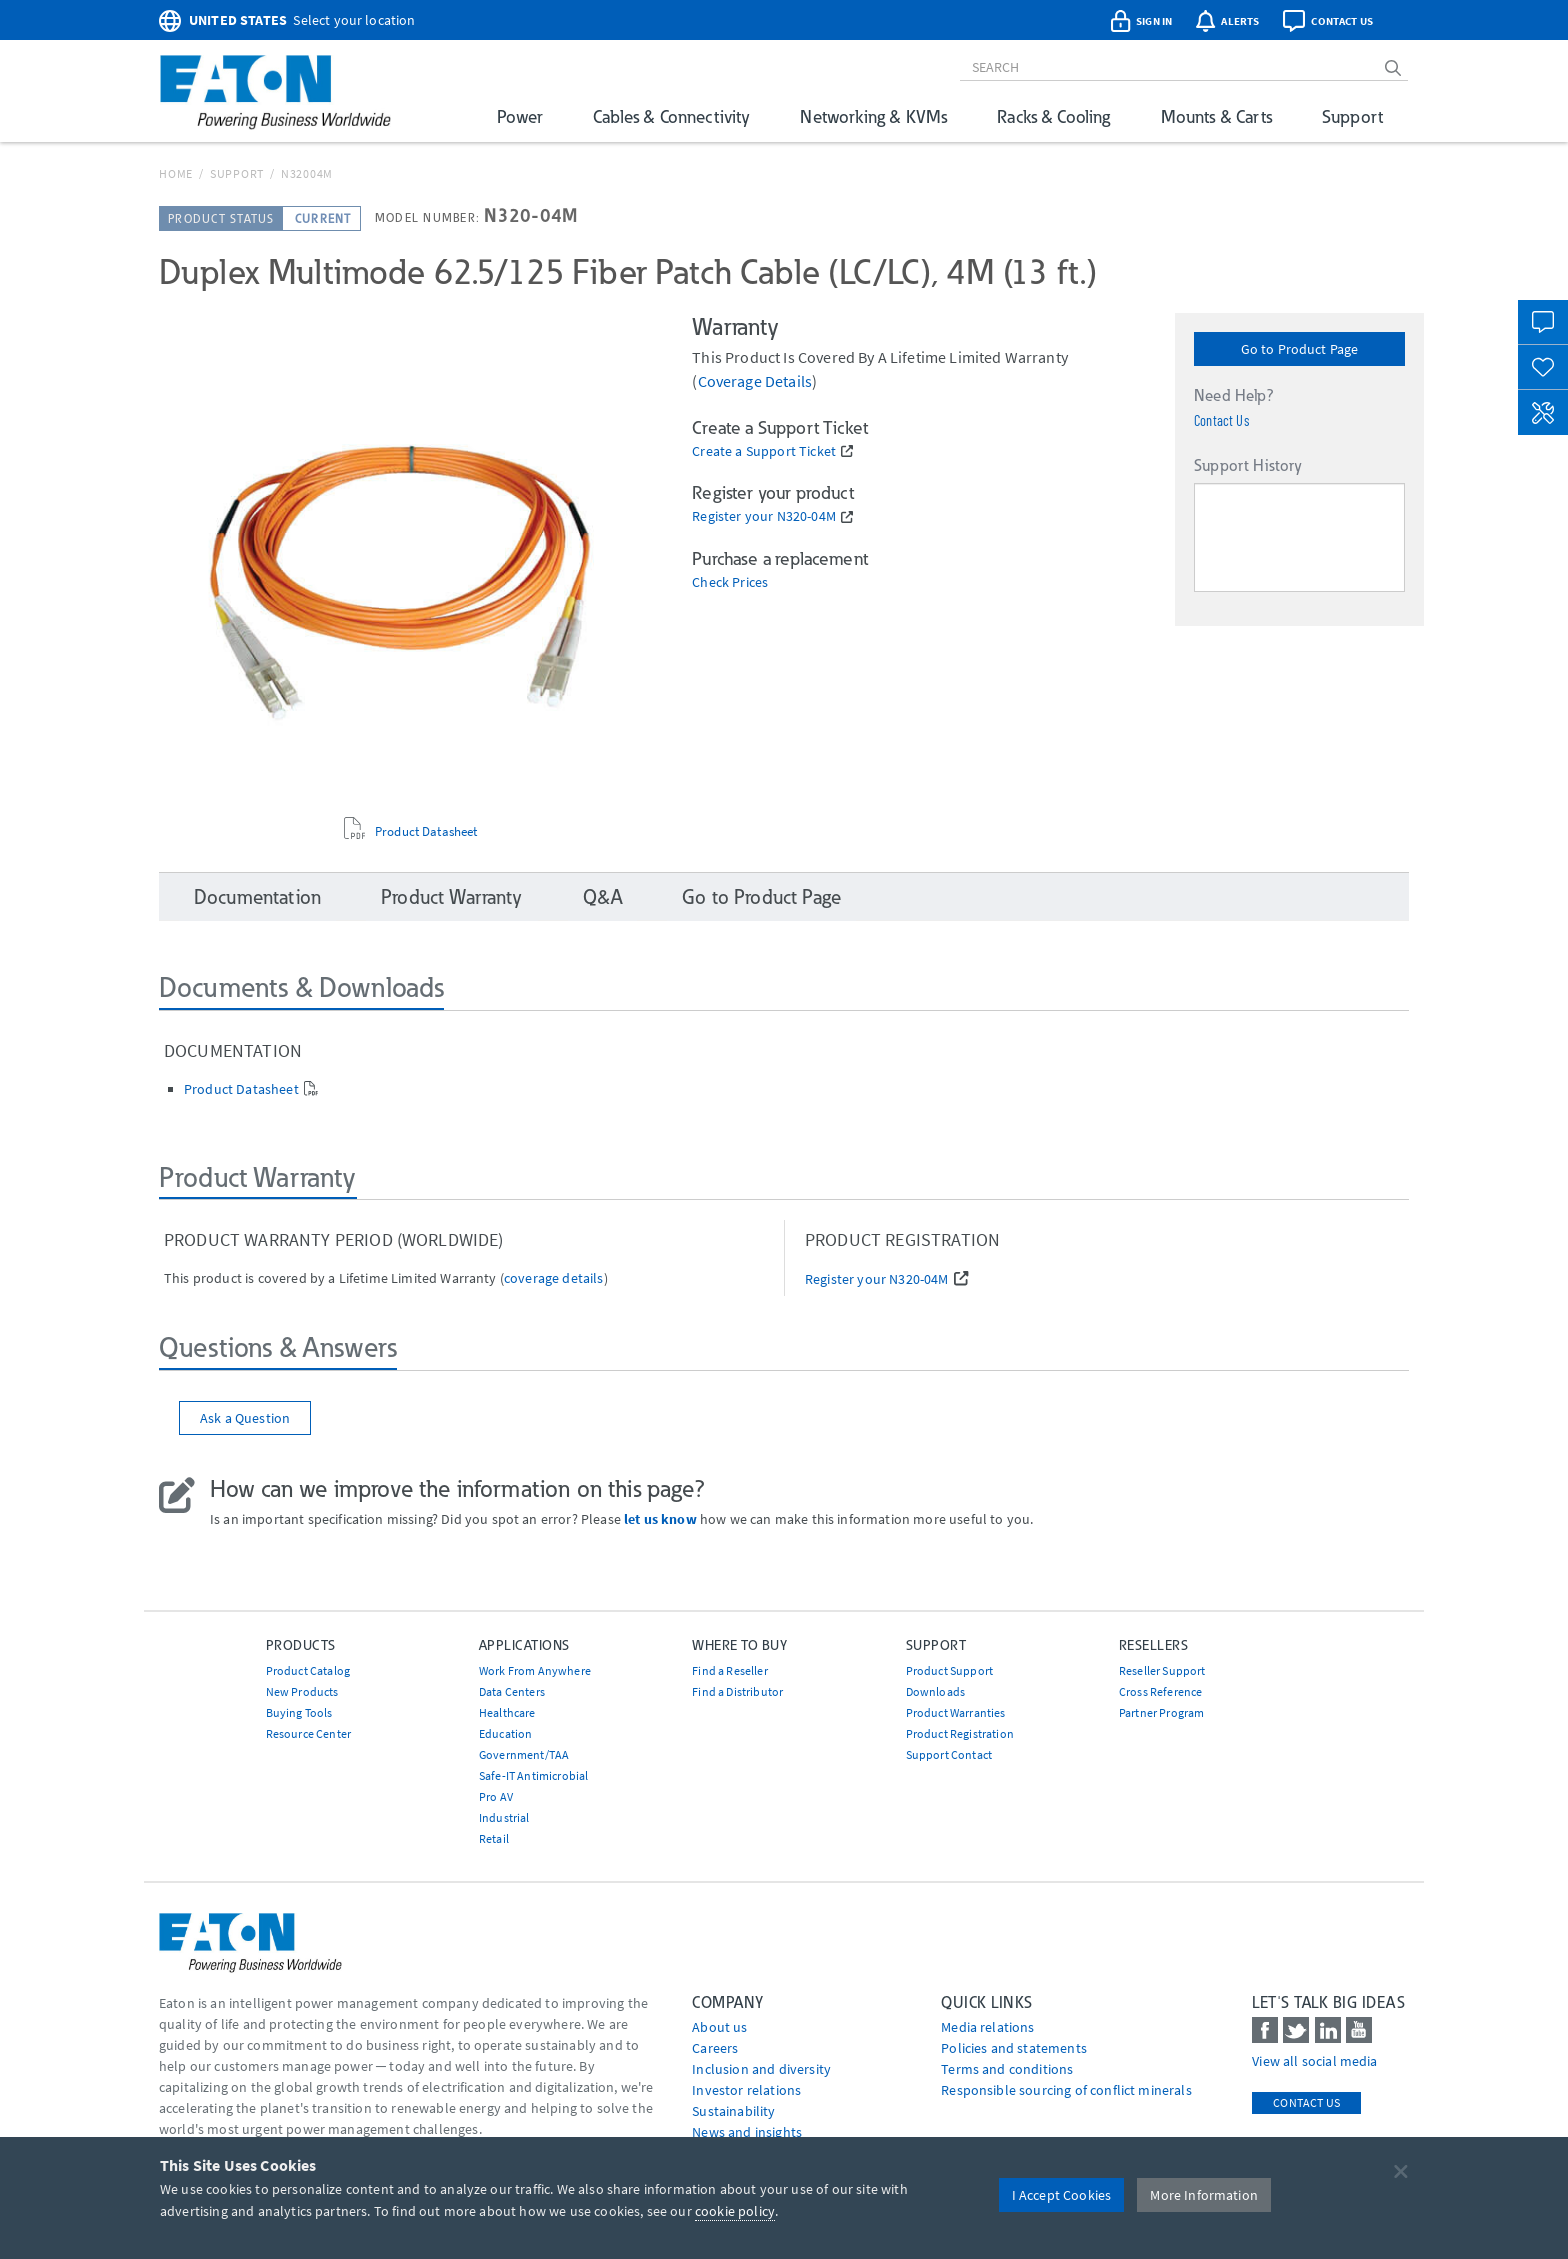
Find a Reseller (729, 1670)
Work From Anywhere (535, 1670)
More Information (1204, 2195)
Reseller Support (1162, 1670)
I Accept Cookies (1062, 2195)
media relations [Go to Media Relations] (987, 2027)
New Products (302, 1691)
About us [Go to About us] (719, 2027)
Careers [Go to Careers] (715, 2048)
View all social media (1314, 2061)
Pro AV (496, 1796)
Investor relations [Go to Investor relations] (746, 2090)
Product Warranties (956, 1712)
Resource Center (308, 1733)
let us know (660, 1519)
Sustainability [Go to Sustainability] (733, 2111)
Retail (494, 1838)
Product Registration (960, 1733)
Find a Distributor (737, 1691)
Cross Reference (1160, 1691)
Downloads (935, 1691)
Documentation (257, 897)
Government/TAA (524, 1754)
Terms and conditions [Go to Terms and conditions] (1007, 2069)
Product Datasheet (426, 831)
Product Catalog (308, 1670)
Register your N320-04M (764, 516)
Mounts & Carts (1216, 116)
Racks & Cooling (1053, 116)
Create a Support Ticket (764, 451)
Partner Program (1161, 1712)
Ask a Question (245, 1418)
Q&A (602, 897)
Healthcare (507, 1712)
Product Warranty (452, 897)
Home (176, 173)
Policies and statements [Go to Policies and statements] (1014, 2048)
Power (520, 116)
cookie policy (735, 2211)
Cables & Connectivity (671, 116)
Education (505, 1733)
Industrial (504, 1817)
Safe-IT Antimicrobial (533, 1775)
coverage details (755, 381)
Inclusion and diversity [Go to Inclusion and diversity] (761, 2069)
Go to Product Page (1300, 349)
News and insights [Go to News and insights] (747, 2132)
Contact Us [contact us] (1306, 2102)
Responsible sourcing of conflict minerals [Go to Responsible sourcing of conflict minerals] (1066, 2090)
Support (1352, 116)
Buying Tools (299, 1712)
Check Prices (730, 582)
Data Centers (512, 1691)
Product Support (949, 1670)
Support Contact (949, 1754)
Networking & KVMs (873, 116)
